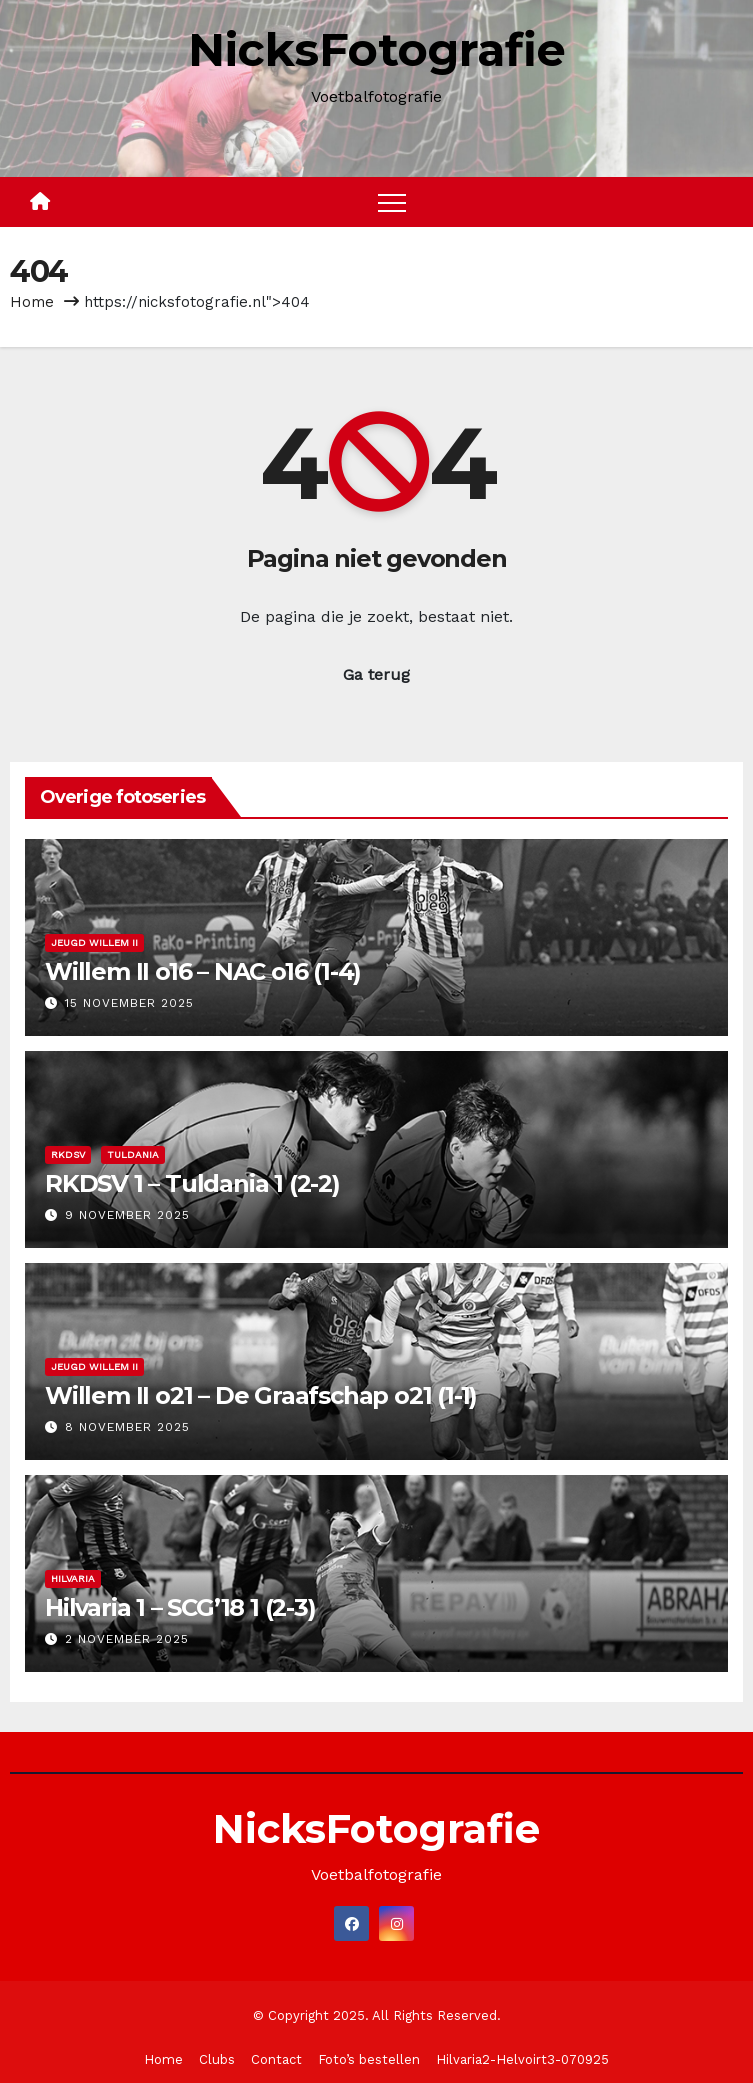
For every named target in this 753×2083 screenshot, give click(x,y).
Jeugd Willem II (94, 942)
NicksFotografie (377, 49)
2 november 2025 (127, 1639)
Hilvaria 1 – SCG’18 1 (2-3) (180, 1607)
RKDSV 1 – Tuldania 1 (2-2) (192, 1183)
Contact (276, 2059)
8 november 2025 (127, 1427)
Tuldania (133, 1154)
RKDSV (68, 1154)
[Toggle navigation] (392, 202)
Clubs (217, 2059)
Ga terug (376, 674)
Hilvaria (73, 1578)
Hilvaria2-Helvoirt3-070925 (522, 2059)
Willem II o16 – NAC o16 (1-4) (203, 971)
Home (32, 302)
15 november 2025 (129, 1003)
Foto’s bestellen (369, 2059)
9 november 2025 (127, 1215)
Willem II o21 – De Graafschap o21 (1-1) (261, 1395)
